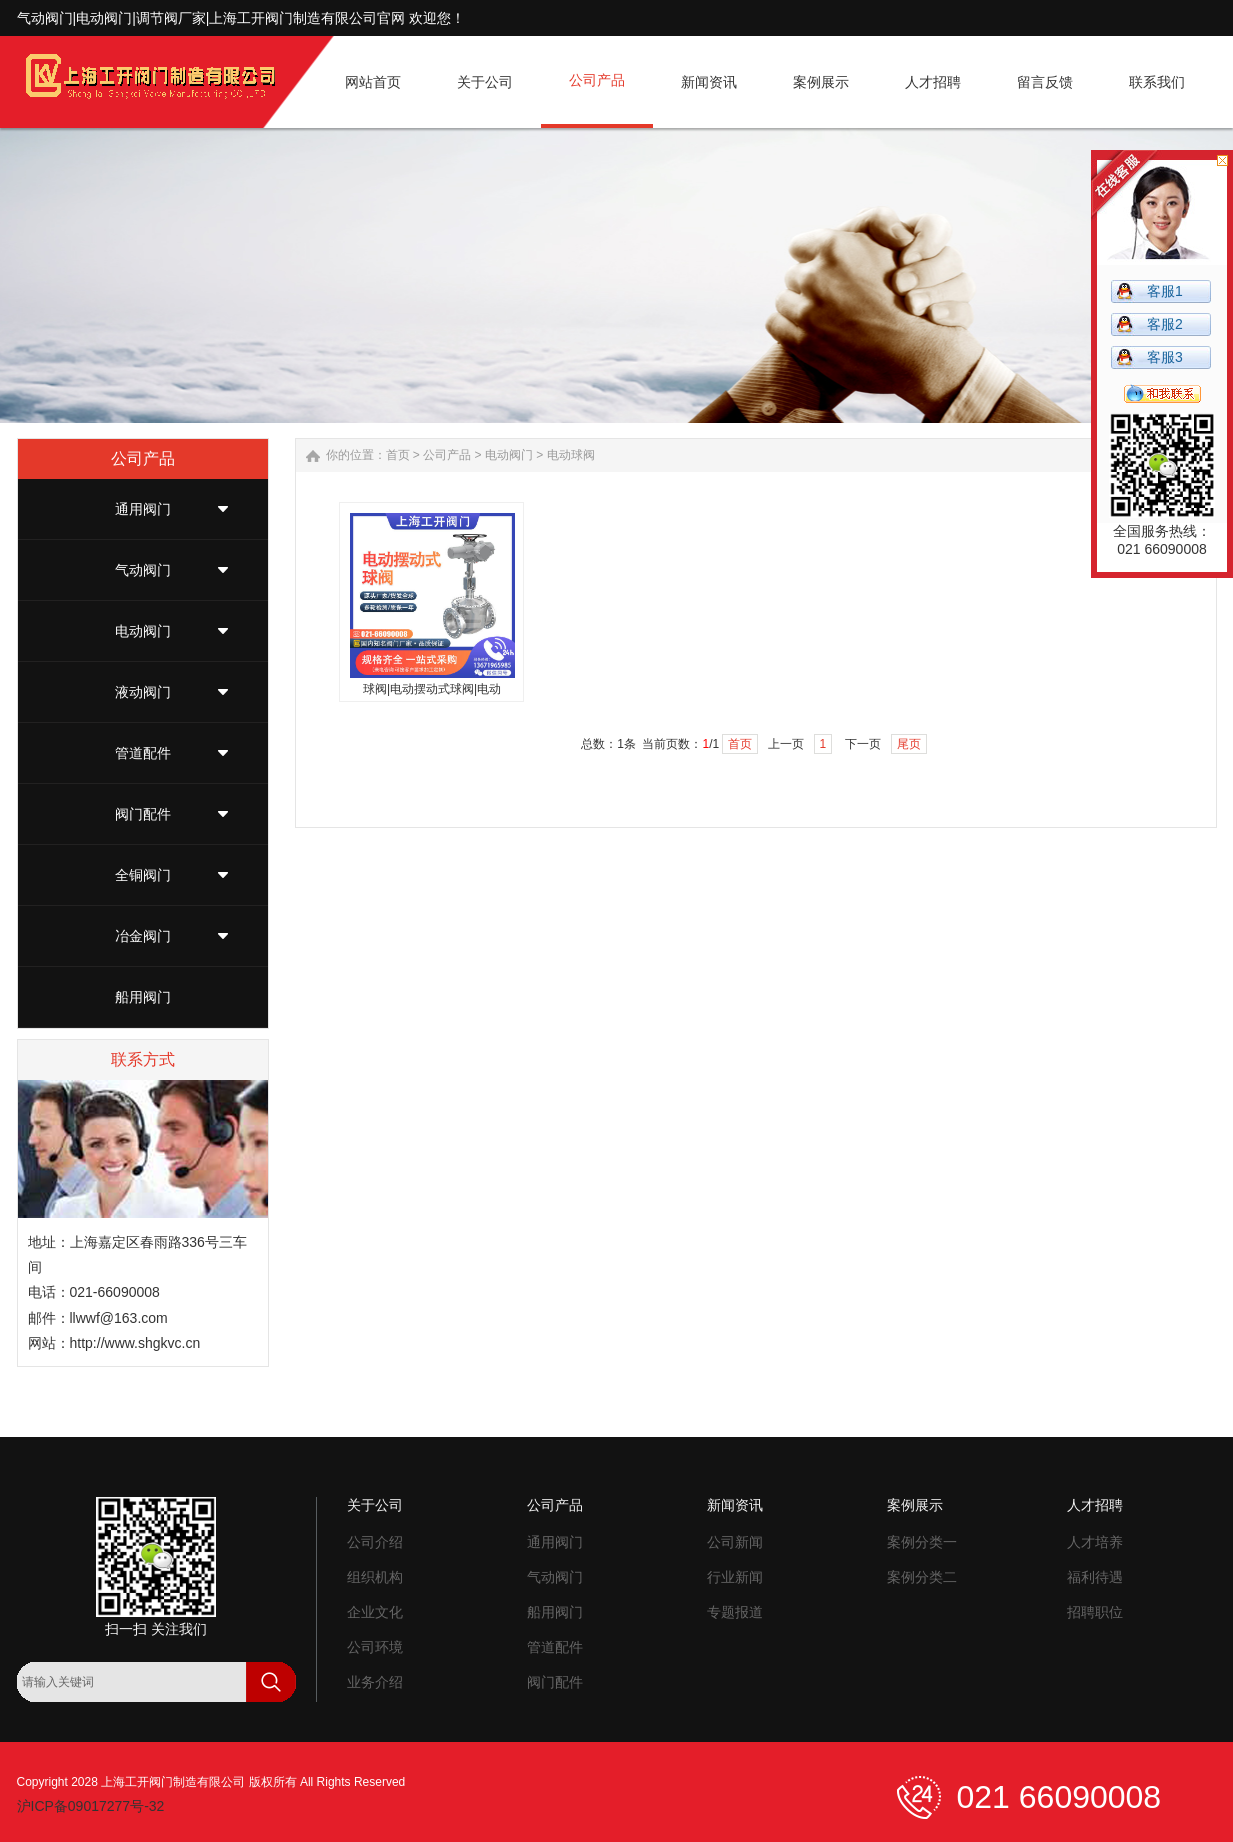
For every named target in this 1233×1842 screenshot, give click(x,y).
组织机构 (375, 1577)
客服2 (1165, 324)
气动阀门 (143, 570)
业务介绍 (375, 1682)
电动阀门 (143, 631)
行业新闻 (735, 1577)
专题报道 (735, 1612)
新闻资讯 (735, 1505)
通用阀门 (143, 509)
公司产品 (447, 455)
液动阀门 (143, 692)
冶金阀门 (143, 936)
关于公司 (375, 1505)
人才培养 (1095, 1542)
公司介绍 (375, 1542)
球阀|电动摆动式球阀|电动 (432, 689)
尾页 (909, 744)
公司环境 (375, 1647)
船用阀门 (143, 997)
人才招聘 (1095, 1505)
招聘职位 (1095, 1612)
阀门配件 (143, 814)
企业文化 (375, 1612)
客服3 (1165, 357)
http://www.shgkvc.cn (135, 1343)
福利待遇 (1095, 1577)
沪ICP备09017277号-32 (91, 1806)
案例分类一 (922, 1542)
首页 (398, 455)
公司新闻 (735, 1542)
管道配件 (143, 753)
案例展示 (915, 1505)
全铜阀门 (143, 875)
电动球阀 (571, 455)
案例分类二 (922, 1577)
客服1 (1165, 291)
